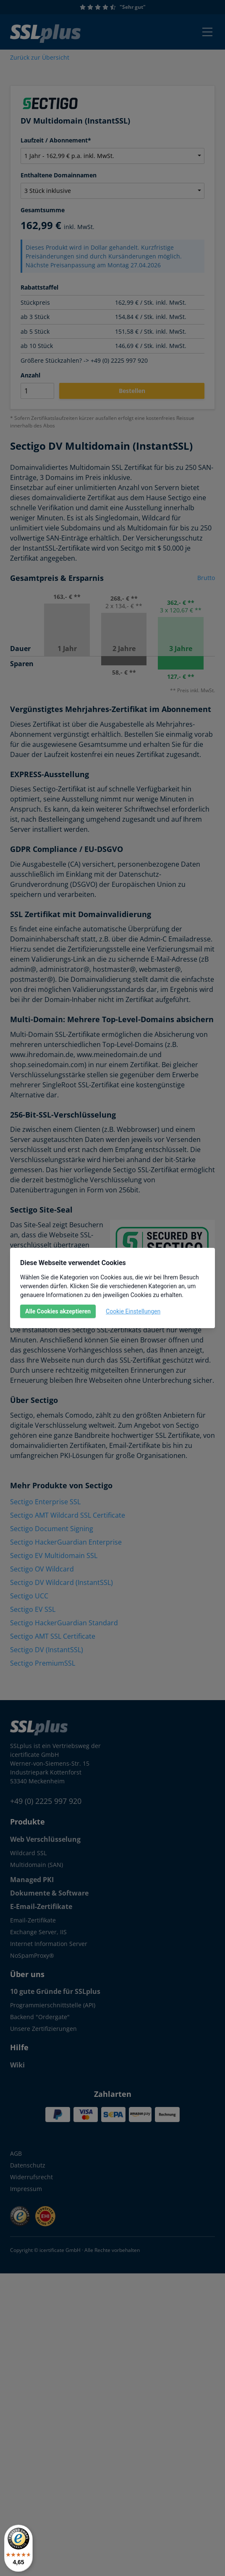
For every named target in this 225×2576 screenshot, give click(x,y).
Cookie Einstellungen (133, 1311)
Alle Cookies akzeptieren (58, 1311)
